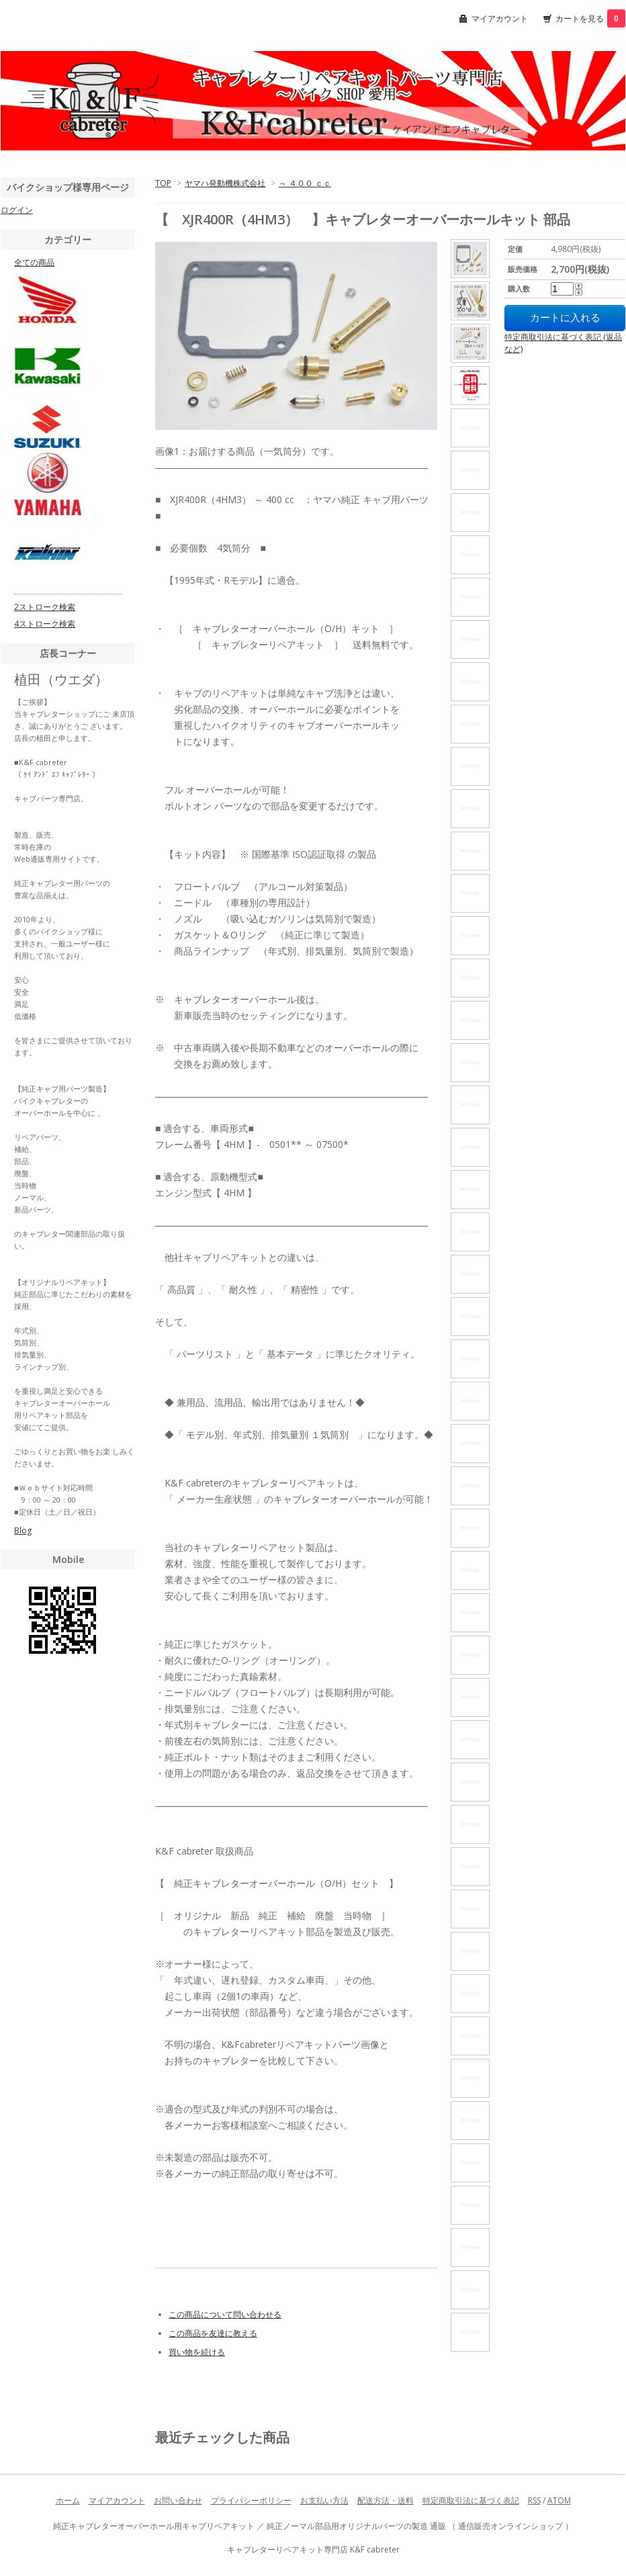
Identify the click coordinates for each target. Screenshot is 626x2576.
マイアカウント (500, 18)
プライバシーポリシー (251, 2500)
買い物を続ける (197, 2352)
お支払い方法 (324, 2500)
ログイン (17, 210)
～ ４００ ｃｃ (305, 183)
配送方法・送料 (385, 2500)
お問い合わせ (178, 2500)
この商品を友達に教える (213, 2333)
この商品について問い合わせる (225, 2314)
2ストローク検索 (44, 607)
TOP (163, 183)
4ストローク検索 (44, 623)
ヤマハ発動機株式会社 (225, 183)
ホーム (68, 2500)
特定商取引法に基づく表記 (470, 2500)
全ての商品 (34, 262)
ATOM (559, 2500)
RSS (534, 2500)
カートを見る (590, 18)
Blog (23, 1530)
